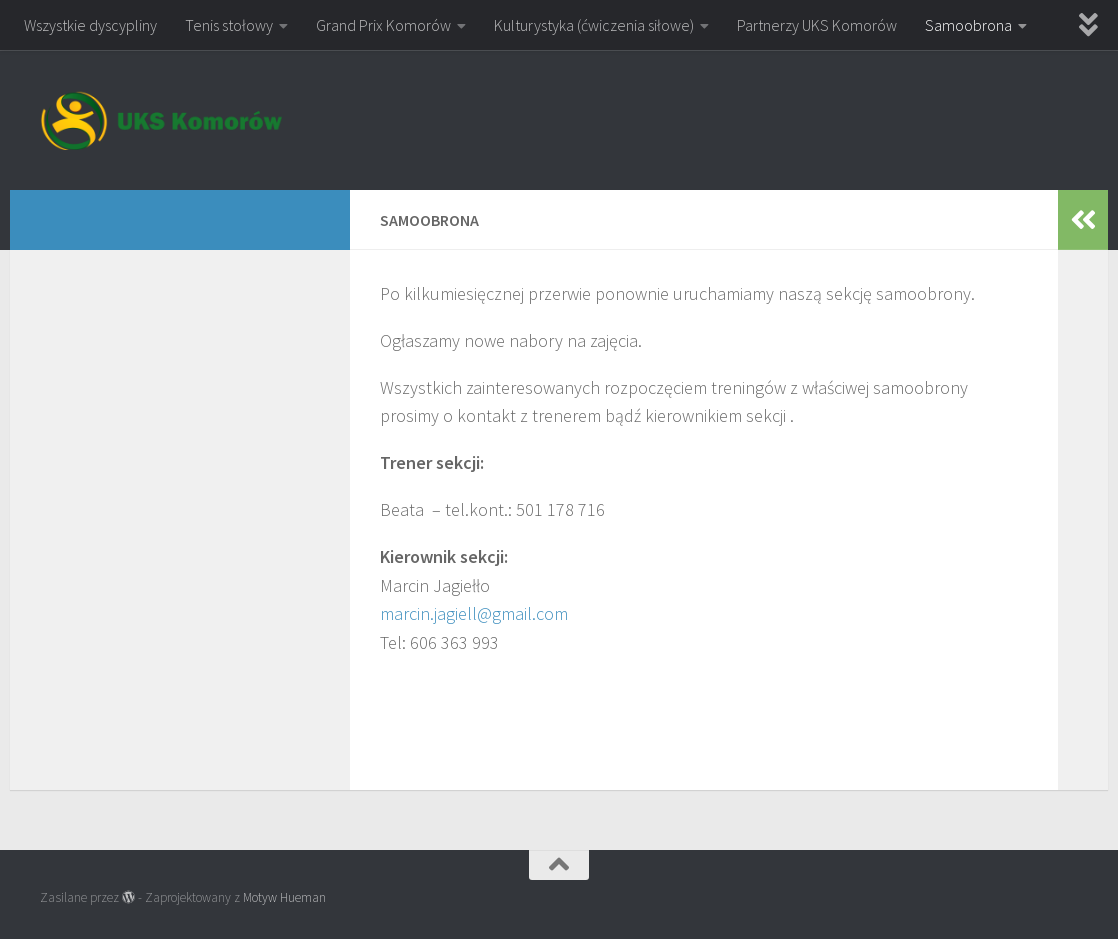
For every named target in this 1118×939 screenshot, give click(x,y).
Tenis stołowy (229, 25)
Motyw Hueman (284, 897)
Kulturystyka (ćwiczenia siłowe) (594, 25)
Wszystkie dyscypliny (90, 25)
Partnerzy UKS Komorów (817, 25)
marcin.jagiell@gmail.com (474, 613)
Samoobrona (968, 25)
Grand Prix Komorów (383, 25)
